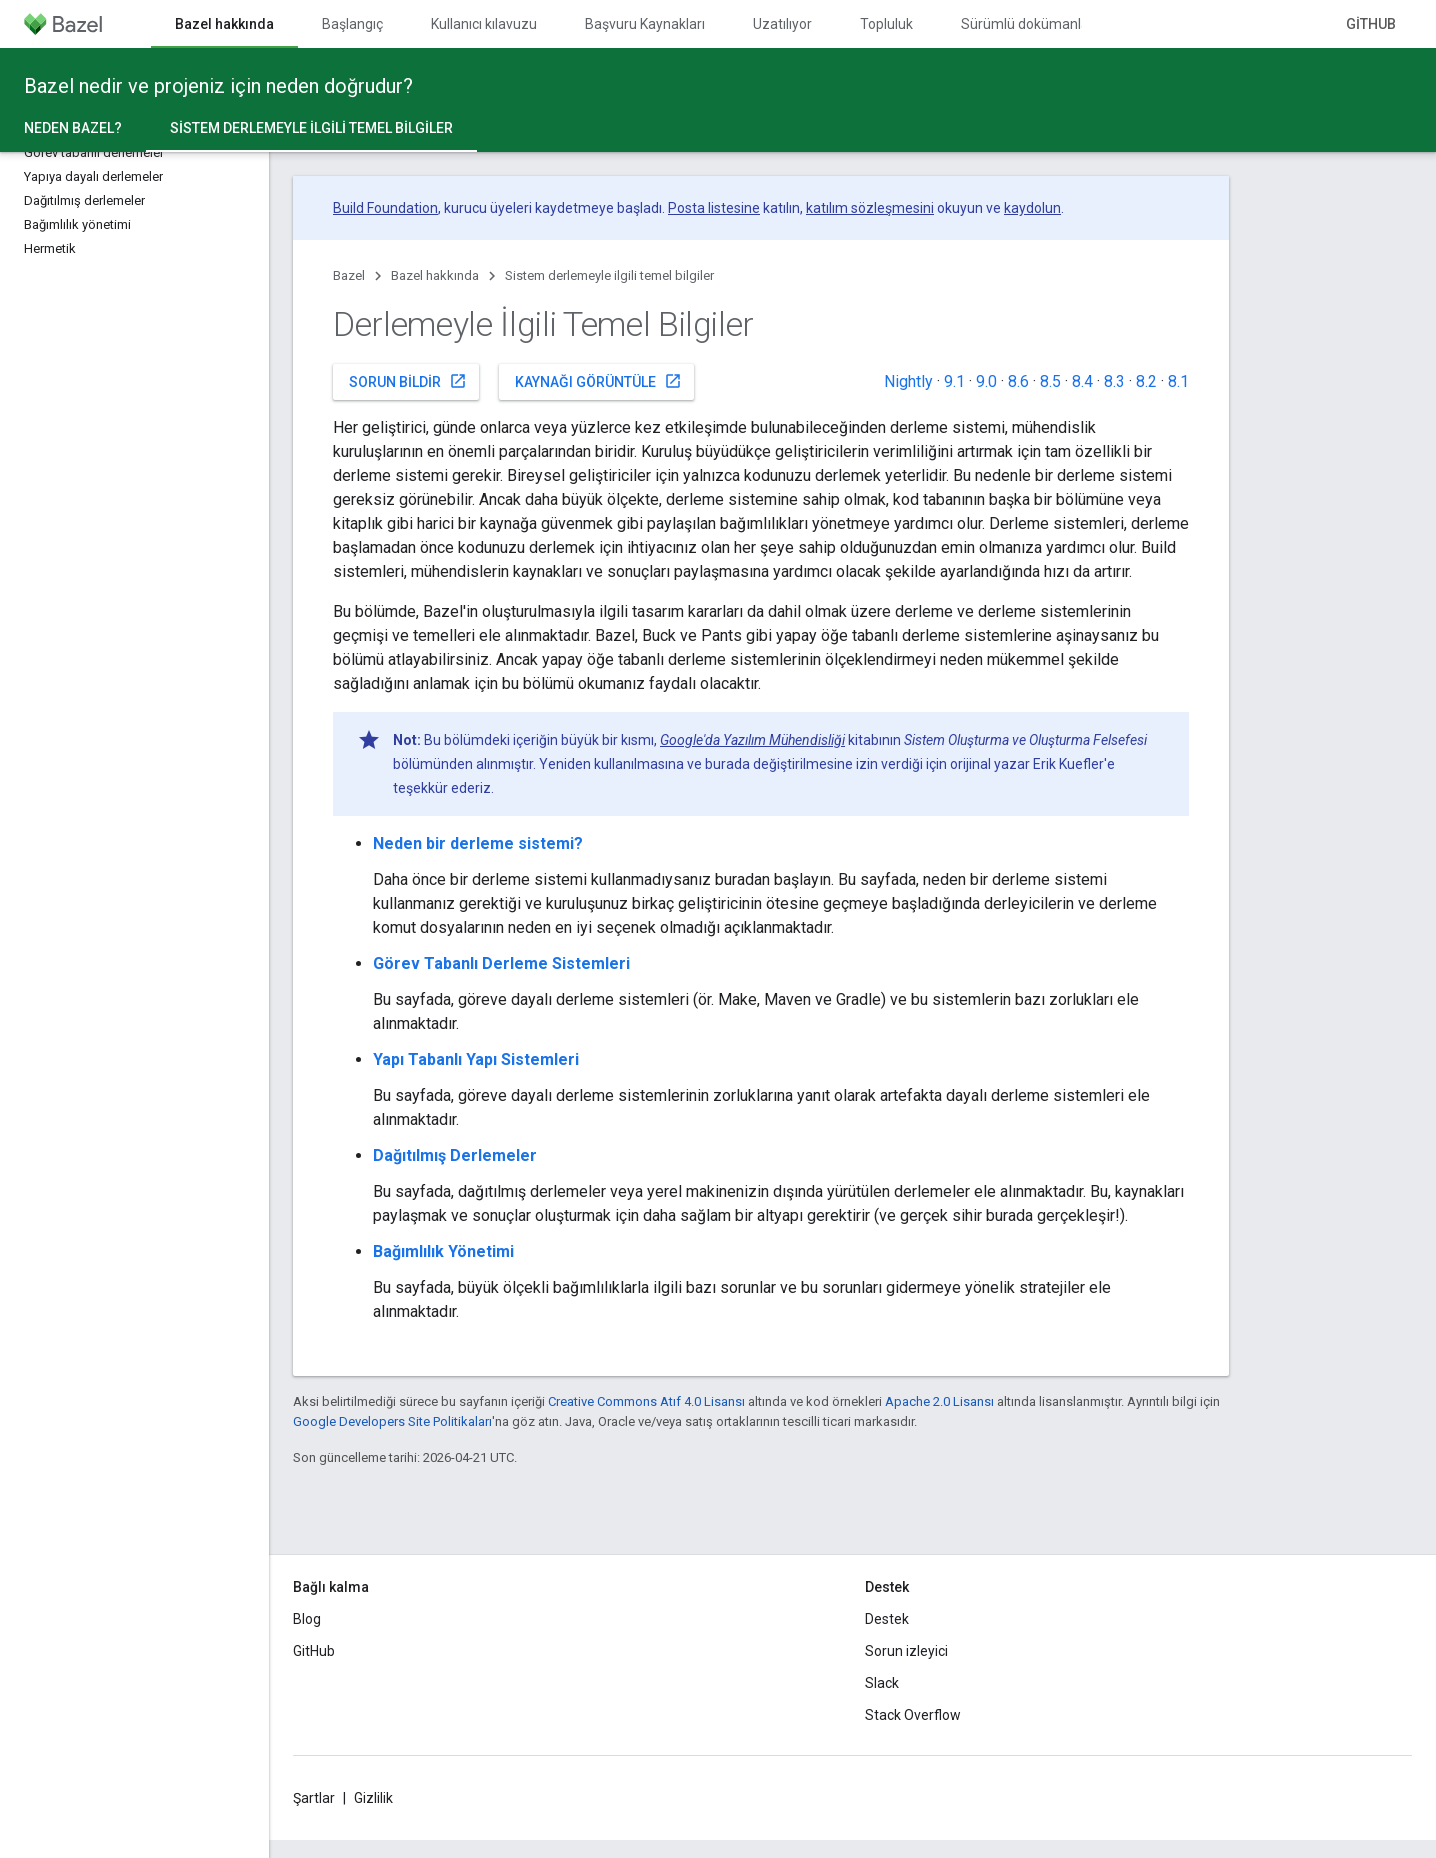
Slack (882, 1683)
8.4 (1082, 381)
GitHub (1371, 24)
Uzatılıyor (782, 24)
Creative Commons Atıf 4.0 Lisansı (646, 1401)
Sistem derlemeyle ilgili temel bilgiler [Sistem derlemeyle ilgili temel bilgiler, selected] (311, 128)
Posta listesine (714, 208)
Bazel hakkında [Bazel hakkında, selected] (224, 24)
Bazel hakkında (435, 275)
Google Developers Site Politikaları (392, 1421)
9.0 (986, 381)
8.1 (1178, 381)
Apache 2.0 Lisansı (939, 1401)
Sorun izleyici (906, 1651)
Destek (887, 1619)
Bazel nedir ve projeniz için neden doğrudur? (218, 86)
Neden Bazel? (73, 128)
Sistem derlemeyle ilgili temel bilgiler (609, 275)
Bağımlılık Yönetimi (443, 1251)
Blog (307, 1619)
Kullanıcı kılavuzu (484, 24)
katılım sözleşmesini (870, 208)
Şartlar (314, 1798)
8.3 (1114, 381)
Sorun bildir (408, 381)
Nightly (908, 381)
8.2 (1146, 381)
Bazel (349, 275)
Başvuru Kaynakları (645, 24)
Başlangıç (352, 24)
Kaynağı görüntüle (598, 381)
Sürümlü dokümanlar (1027, 24)
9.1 (954, 381)
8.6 (1018, 381)
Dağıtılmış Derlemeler (455, 1155)
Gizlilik (373, 1798)
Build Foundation (385, 208)
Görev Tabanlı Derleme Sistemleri (501, 963)
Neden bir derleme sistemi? (478, 843)
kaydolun (1032, 208)
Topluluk (886, 24)
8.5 (1050, 381)
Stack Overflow (913, 1715)
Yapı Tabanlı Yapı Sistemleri (476, 1059)
